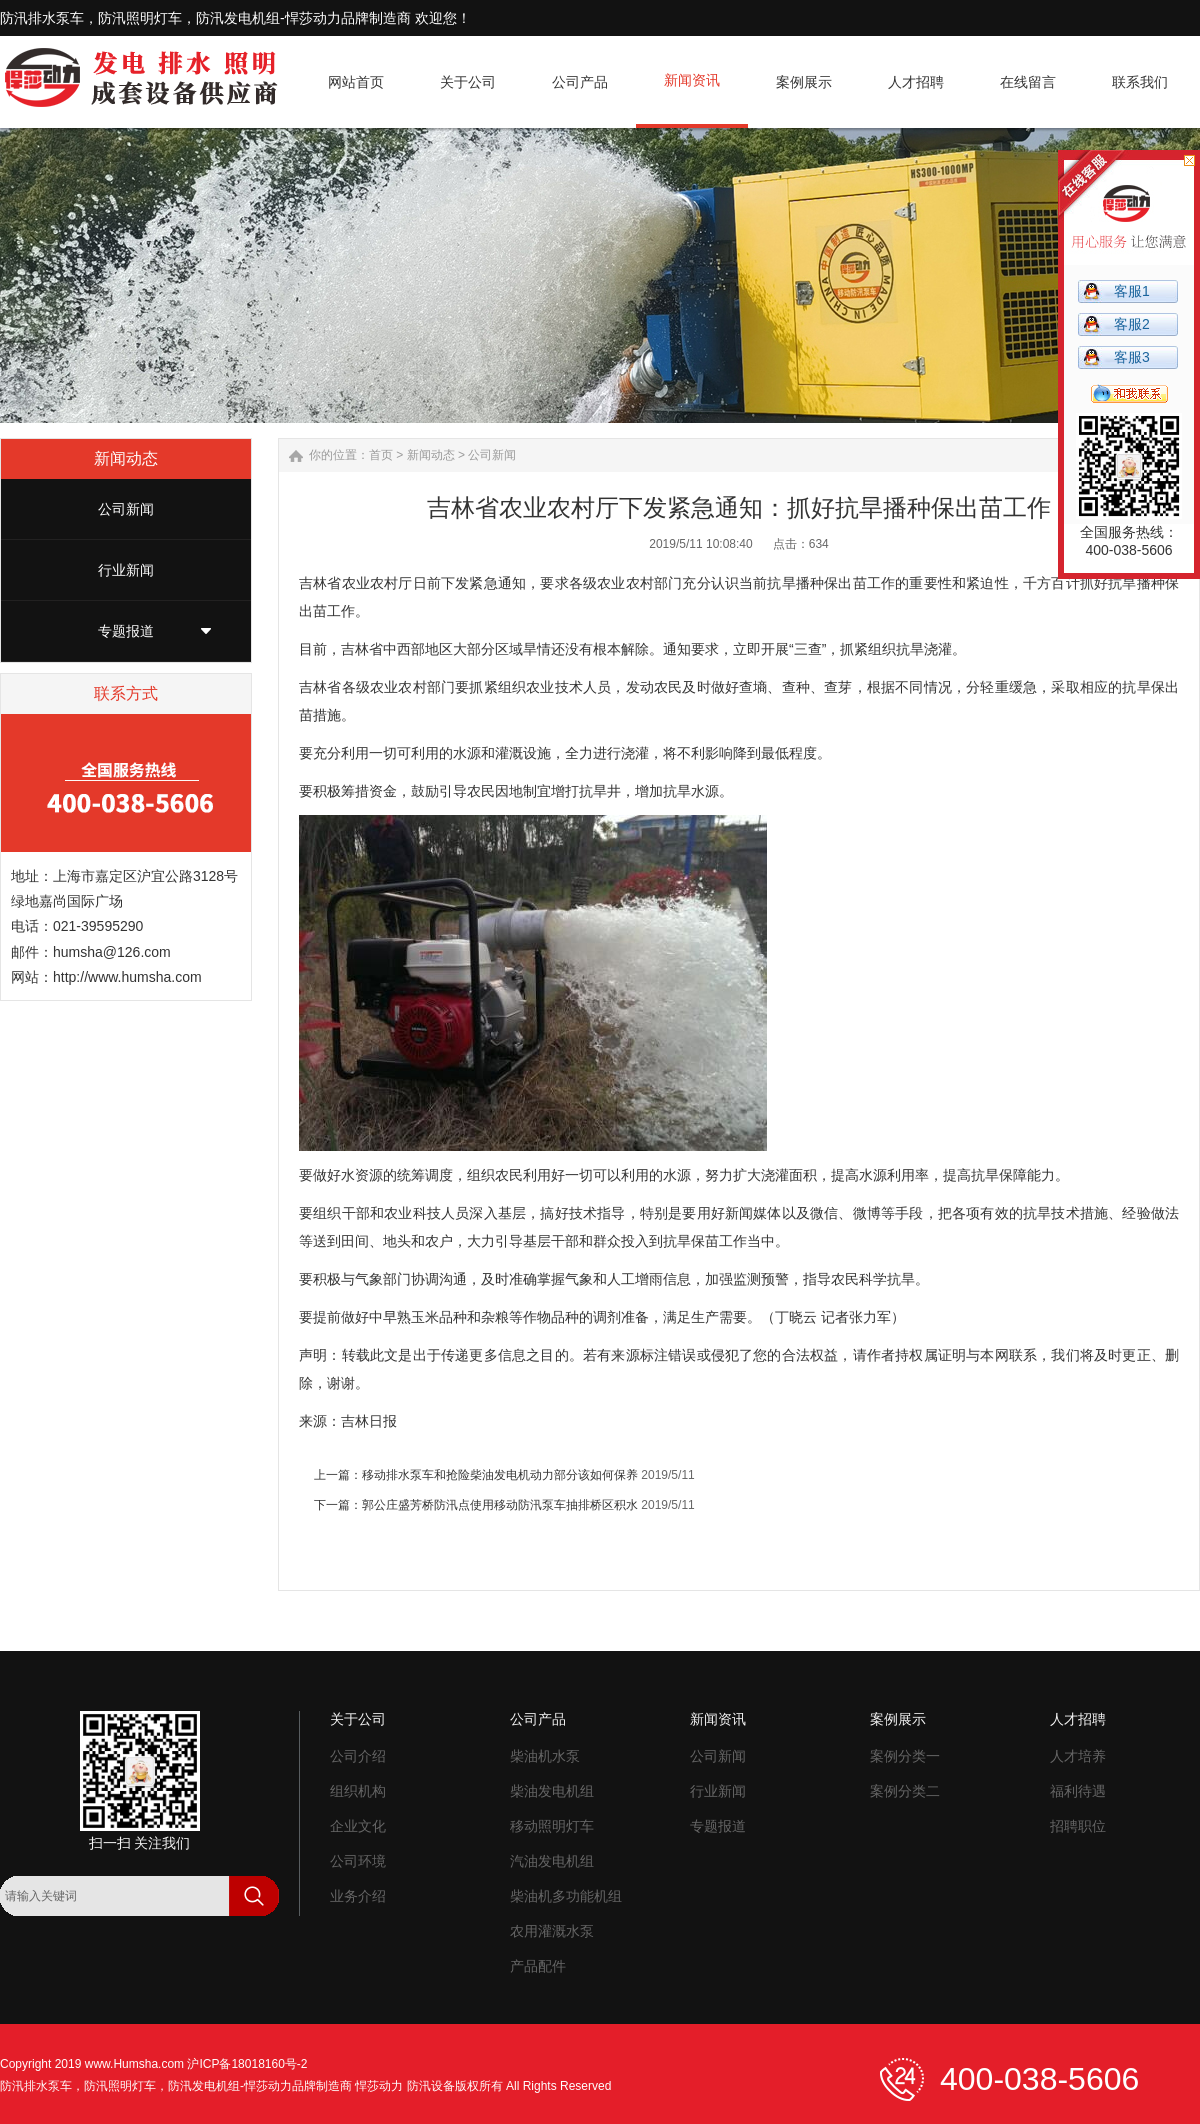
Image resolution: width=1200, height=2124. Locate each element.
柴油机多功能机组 (566, 1896)
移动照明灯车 (552, 1826)
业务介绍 (358, 1896)
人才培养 (1078, 1756)
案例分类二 (905, 1791)
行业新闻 (126, 570)
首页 (381, 455)
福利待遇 (1078, 1791)
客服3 (1132, 357)
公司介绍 (358, 1756)
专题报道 (126, 631)
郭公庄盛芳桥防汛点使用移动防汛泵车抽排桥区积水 (500, 1505)
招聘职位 (1078, 1826)
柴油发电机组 (552, 1791)
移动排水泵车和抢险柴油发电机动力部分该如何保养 (500, 1475)
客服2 (1132, 324)
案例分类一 (905, 1756)
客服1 (1132, 291)
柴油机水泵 (545, 1756)
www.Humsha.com (134, 2064)
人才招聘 (1078, 1719)
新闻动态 (431, 455)
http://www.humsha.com (127, 977)
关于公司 (358, 1719)
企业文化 (358, 1826)
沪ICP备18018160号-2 (247, 2064)
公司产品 (538, 1719)
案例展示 (898, 1719)
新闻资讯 (718, 1719)
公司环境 (358, 1861)
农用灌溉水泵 (552, 1931)
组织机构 (358, 1791)
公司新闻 (126, 509)
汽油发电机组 (552, 1861)
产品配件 (538, 1966)
